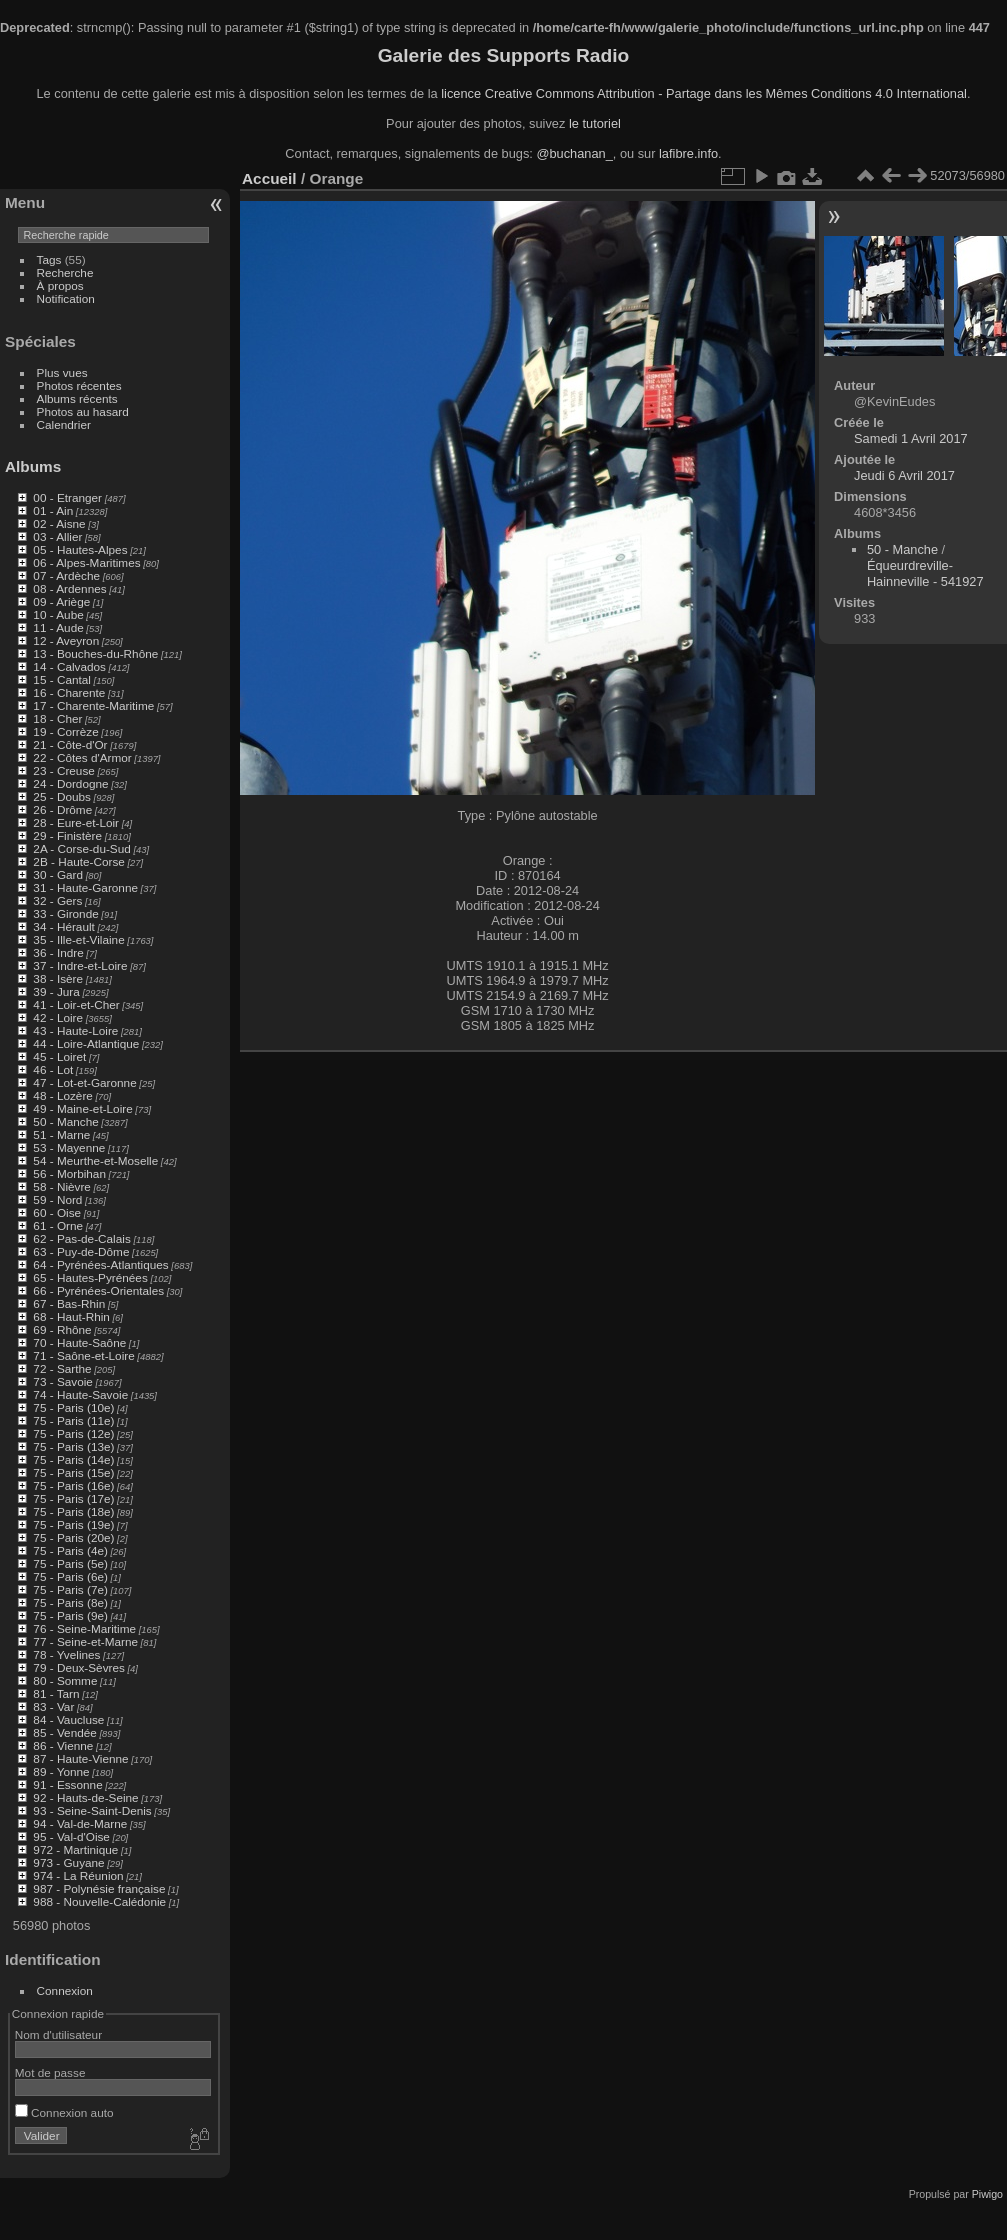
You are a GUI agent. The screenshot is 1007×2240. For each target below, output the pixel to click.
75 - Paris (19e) (73, 1524)
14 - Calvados (69, 666)
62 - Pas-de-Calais (81, 1238)
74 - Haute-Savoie (80, 1394)
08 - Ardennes (69, 588)
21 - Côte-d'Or (70, 744)
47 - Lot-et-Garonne (84, 1082)
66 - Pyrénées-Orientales (98, 1290)
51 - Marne (61, 1134)
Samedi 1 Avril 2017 (911, 438)
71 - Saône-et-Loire (83, 1355)
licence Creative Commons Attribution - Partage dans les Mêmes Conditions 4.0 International (704, 93)
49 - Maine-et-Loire (82, 1108)
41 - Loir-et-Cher (76, 1004)
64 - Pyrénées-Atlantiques (100, 1264)
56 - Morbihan (69, 1173)
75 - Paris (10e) (73, 1407)
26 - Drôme (62, 809)
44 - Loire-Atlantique (86, 1043)
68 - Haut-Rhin (71, 1316)
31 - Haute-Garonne (85, 887)
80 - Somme (65, 1680)
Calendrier (64, 424)
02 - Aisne (59, 523)
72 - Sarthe (62, 1368)
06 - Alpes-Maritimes (86, 562)
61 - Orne (58, 1225)
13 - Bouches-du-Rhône (95, 653)
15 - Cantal (62, 679)
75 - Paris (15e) (73, 1472)
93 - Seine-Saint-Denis (92, 1810)
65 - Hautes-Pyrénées (90, 1277)
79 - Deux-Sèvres (79, 1667)
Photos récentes (79, 385)
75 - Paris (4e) (70, 1550)
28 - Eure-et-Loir (76, 822)
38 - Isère (58, 978)
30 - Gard (58, 874)
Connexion (65, 1990)
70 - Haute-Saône (79, 1342)
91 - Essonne (67, 1784)
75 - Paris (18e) (73, 1511)
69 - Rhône (62, 1329)
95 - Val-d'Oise (71, 1836)
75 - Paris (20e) (73, 1537)
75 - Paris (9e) (70, 1615)
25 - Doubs (62, 796)
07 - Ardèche (66, 575)
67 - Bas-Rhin (69, 1303)
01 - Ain (53, 510)
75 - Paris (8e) (70, 1602)
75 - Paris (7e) (70, 1589)
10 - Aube (58, 614)
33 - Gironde (65, 913)
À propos (60, 285)
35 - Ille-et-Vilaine (78, 939)
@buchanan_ (574, 153)
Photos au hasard (83, 411)
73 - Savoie (63, 1381)
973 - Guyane (68, 1862)
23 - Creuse (63, 770)
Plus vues (62, 372)
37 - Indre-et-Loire (80, 965)
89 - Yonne (61, 1771)
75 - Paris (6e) (70, 1576)
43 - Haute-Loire (75, 1030)
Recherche (65, 272)
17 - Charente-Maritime (93, 705)
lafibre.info (688, 153)
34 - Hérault (63, 926)
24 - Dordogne (70, 783)
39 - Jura (56, 991)
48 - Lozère (63, 1095)
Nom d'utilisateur (58, 2034)
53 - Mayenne (69, 1147)
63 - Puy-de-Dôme (81, 1251)
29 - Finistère (67, 835)
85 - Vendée (64, 1732)
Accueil (269, 178)
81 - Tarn (56, 1693)
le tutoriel (595, 123)
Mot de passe (50, 2072)
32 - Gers (57, 900)
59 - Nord (57, 1199)
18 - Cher (57, 718)
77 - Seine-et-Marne (85, 1641)
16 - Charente (69, 692)
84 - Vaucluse (68, 1719)
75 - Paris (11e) (73, 1420)
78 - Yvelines (66, 1654)
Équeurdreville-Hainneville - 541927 (925, 573)
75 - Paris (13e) (73, 1446)
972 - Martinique (75, 1849)
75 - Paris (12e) (73, 1433)
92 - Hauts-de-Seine (85, 1797)
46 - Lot (53, 1069)
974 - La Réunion (78, 1875)
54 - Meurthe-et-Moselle (95, 1160)
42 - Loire (58, 1017)
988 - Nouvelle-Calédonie (99, 1901)
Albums (33, 466)
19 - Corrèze (65, 731)
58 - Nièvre (62, 1186)
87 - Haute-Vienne (80, 1758)
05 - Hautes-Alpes (80, 549)
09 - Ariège (61, 601)
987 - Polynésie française (99, 1888)
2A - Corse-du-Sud (81, 848)
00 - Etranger (67, 497)
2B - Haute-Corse (79, 861)
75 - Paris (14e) (73, 1459)
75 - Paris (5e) (70, 1563)
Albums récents (77, 398)
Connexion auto (64, 2112)
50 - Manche (65, 1121)
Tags (49, 259)
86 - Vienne (63, 1745)
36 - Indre (58, 952)
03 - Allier (57, 536)
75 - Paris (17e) (73, 1498)
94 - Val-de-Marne (80, 1823)
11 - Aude (58, 627)
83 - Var (53, 1706)
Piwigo (987, 2194)
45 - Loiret (59, 1056)
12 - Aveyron (66, 640)
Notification (66, 298)
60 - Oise (57, 1212)
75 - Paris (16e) (73, 1485)
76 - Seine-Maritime (84, 1628)
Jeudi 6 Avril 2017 (904, 475)
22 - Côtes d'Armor (82, 757)
